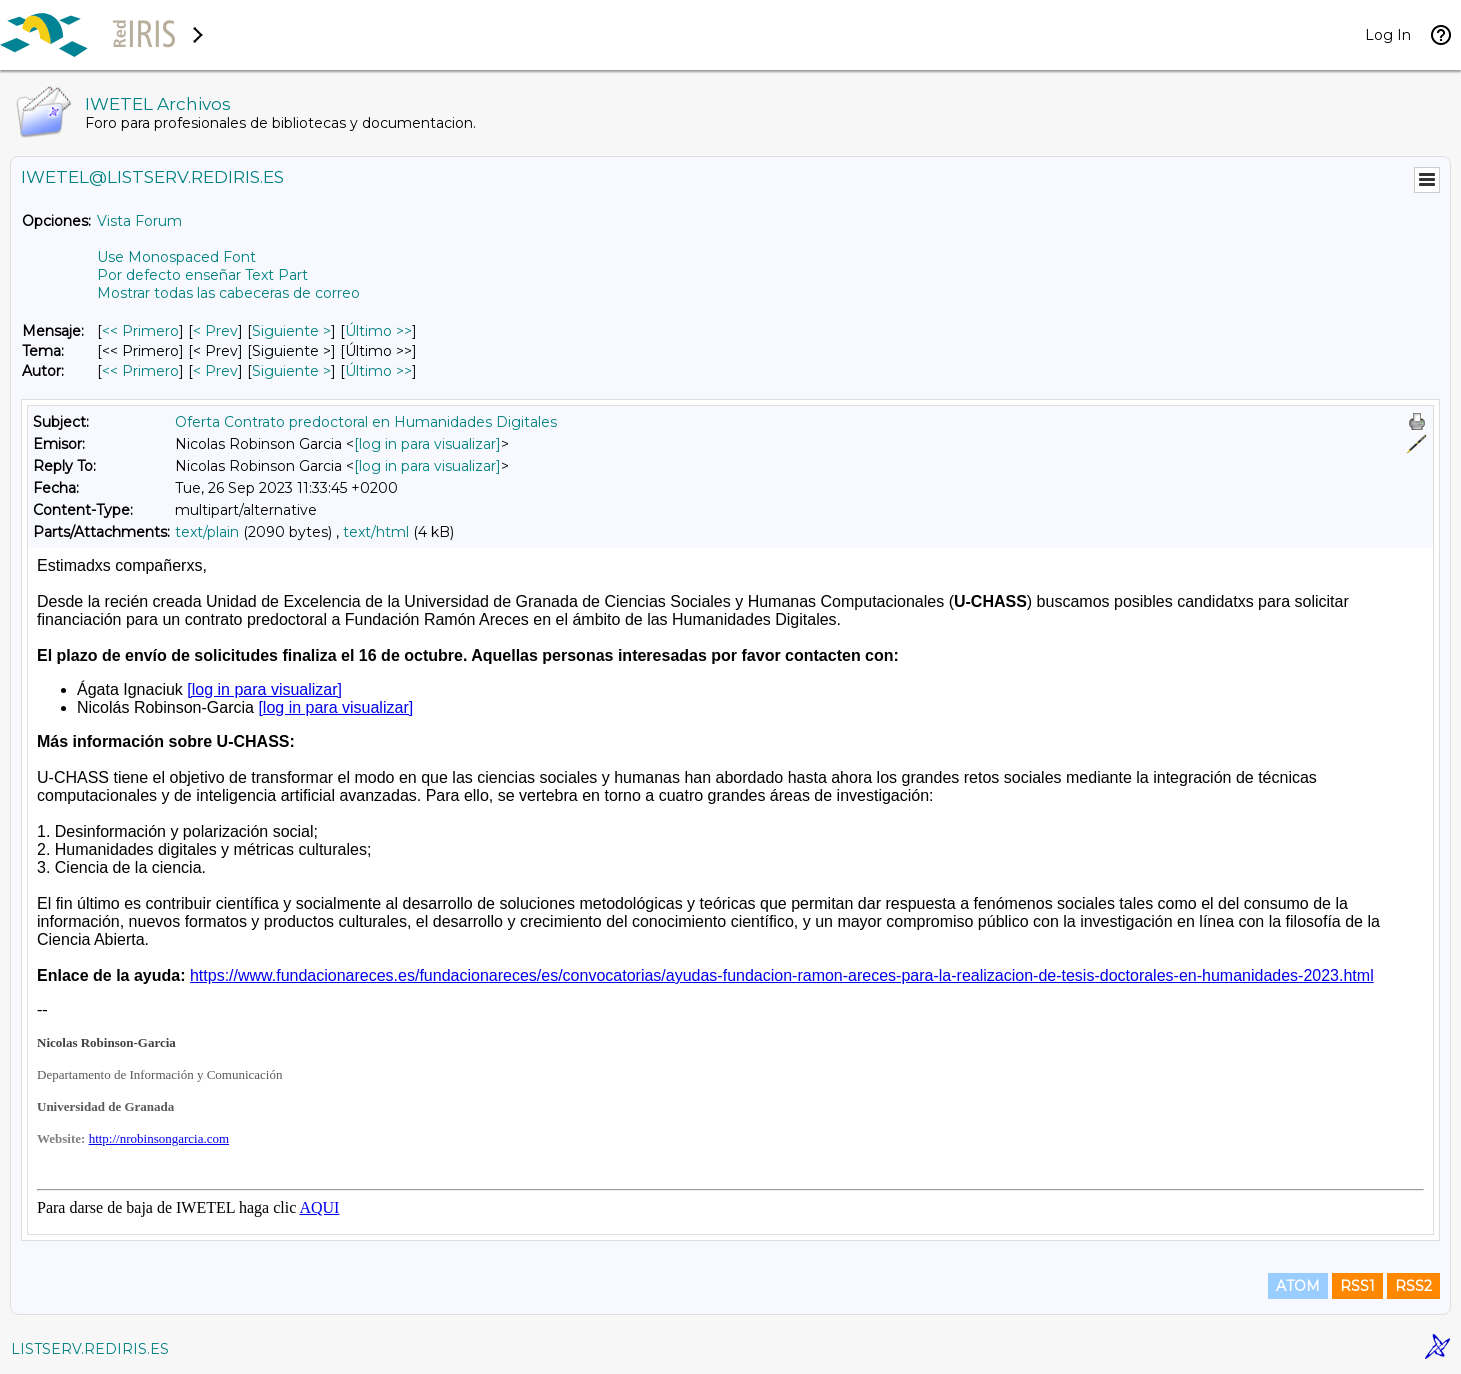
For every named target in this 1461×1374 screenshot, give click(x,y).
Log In (1388, 35)
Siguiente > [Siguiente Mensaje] (291, 331)
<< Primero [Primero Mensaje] (140, 331)
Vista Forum (139, 221)
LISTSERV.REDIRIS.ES (90, 1349)
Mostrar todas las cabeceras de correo (228, 293)
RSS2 (1413, 1286)
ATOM (1298, 1286)
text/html (376, 532)
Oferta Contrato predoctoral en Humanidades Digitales (366, 422)
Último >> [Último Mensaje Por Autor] (378, 371)
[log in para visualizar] (427, 444)
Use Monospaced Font (176, 257)
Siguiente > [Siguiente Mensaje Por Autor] (291, 371)
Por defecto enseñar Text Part (202, 275)
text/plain (207, 532)
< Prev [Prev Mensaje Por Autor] (215, 371)
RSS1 (1357, 1286)
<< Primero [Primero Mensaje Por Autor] (140, 371)
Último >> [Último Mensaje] (378, 331)
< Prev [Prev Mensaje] (215, 331)
